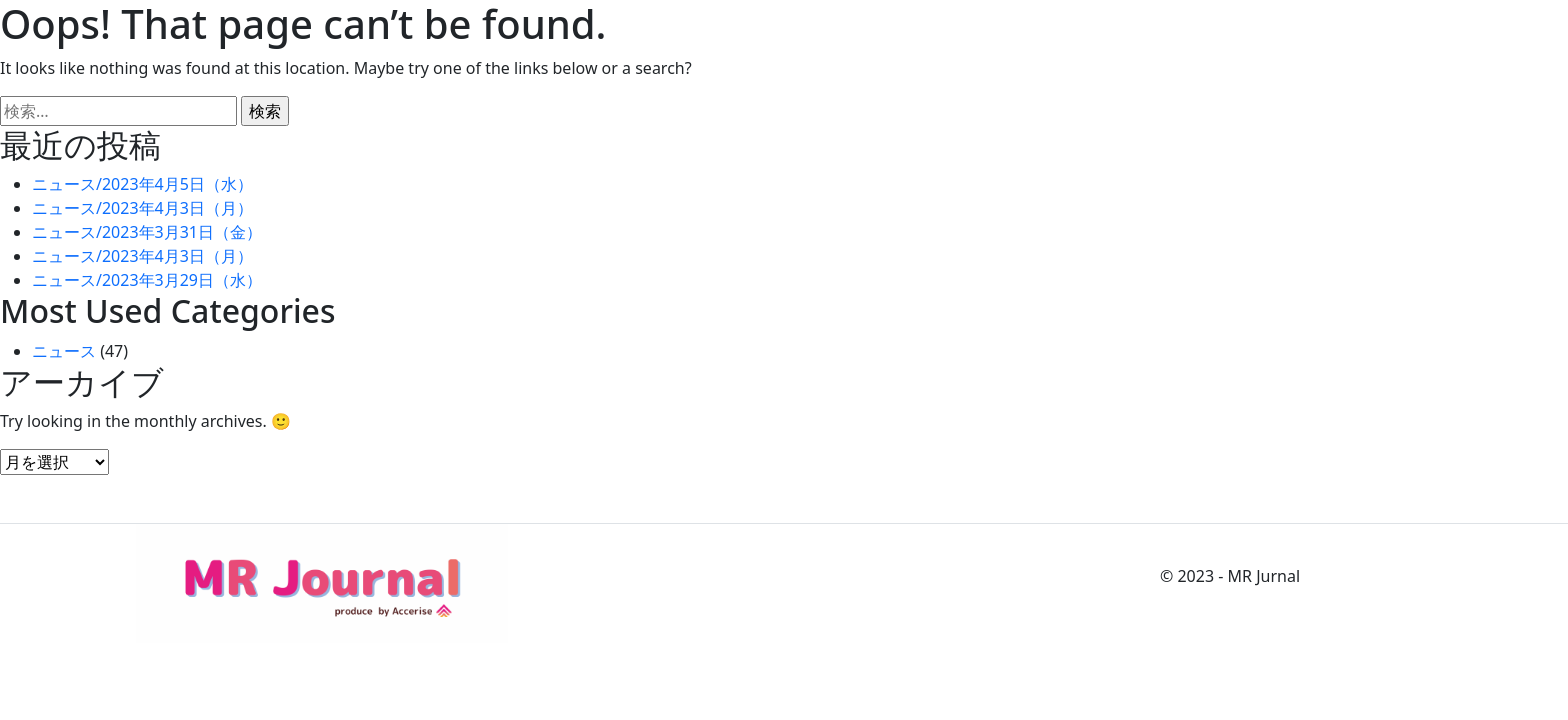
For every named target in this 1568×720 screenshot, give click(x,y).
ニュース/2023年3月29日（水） (147, 280)
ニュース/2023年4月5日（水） (142, 184)
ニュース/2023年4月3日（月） (142, 208)
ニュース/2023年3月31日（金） (147, 232)
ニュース (64, 351)
